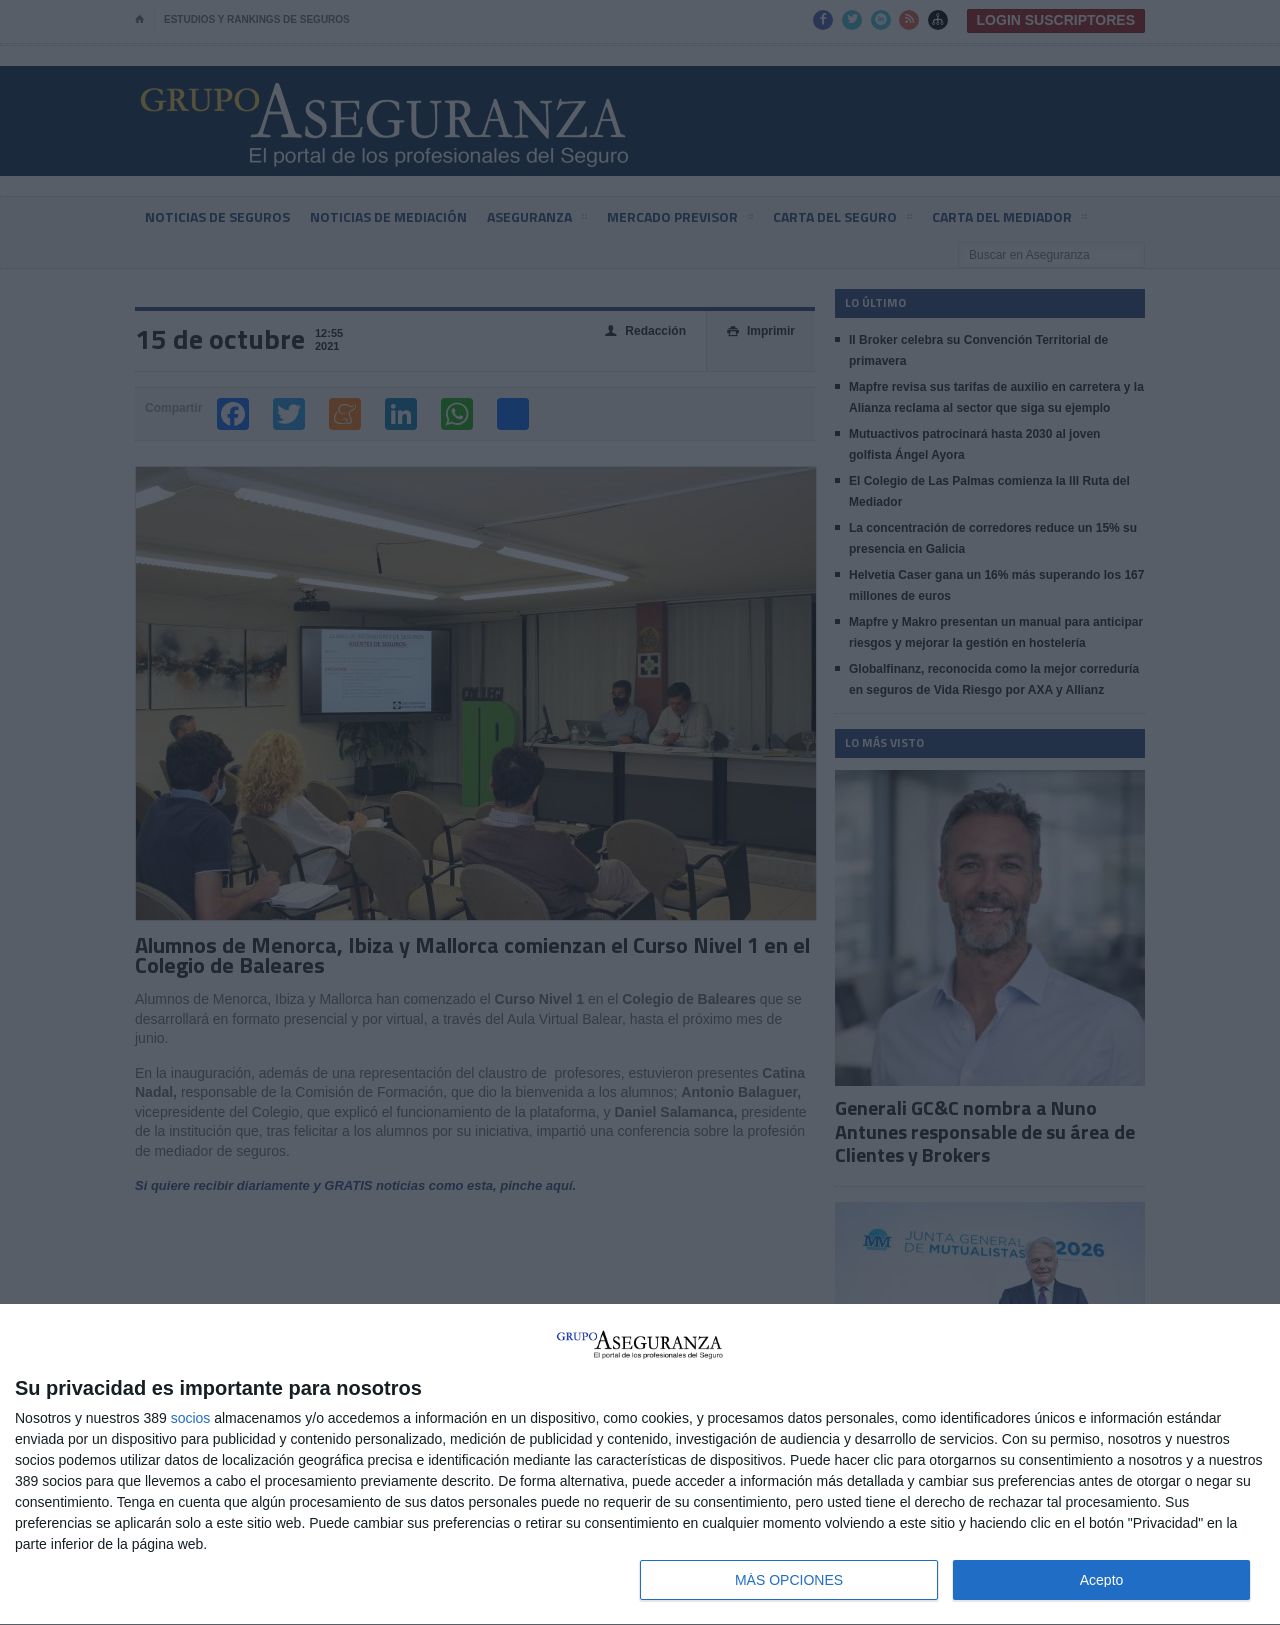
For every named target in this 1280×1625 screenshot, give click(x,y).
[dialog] (640, 1465)
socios (191, 1418)
